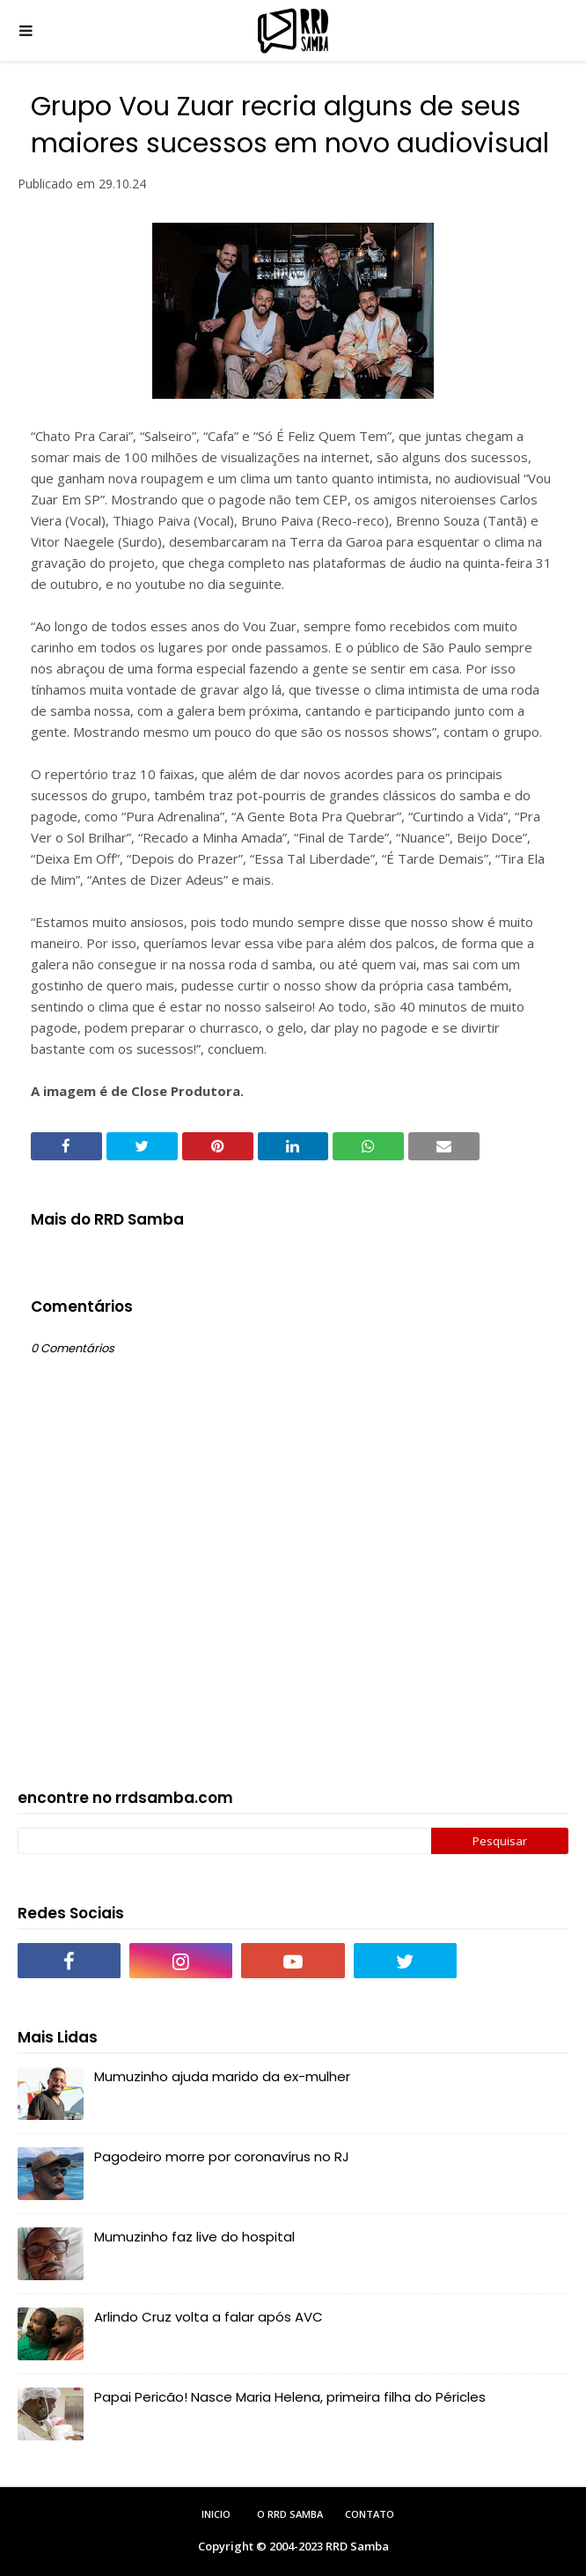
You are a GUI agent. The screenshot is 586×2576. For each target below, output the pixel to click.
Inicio (216, 2514)
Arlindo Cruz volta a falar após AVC (208, 2316)
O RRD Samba (290, 2514)
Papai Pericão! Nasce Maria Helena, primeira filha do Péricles (290, 2397)
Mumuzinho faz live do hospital (194, 2236)
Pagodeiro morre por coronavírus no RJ (221, 2156)
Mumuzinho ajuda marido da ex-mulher (222, 2076)
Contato (369, 2514)
